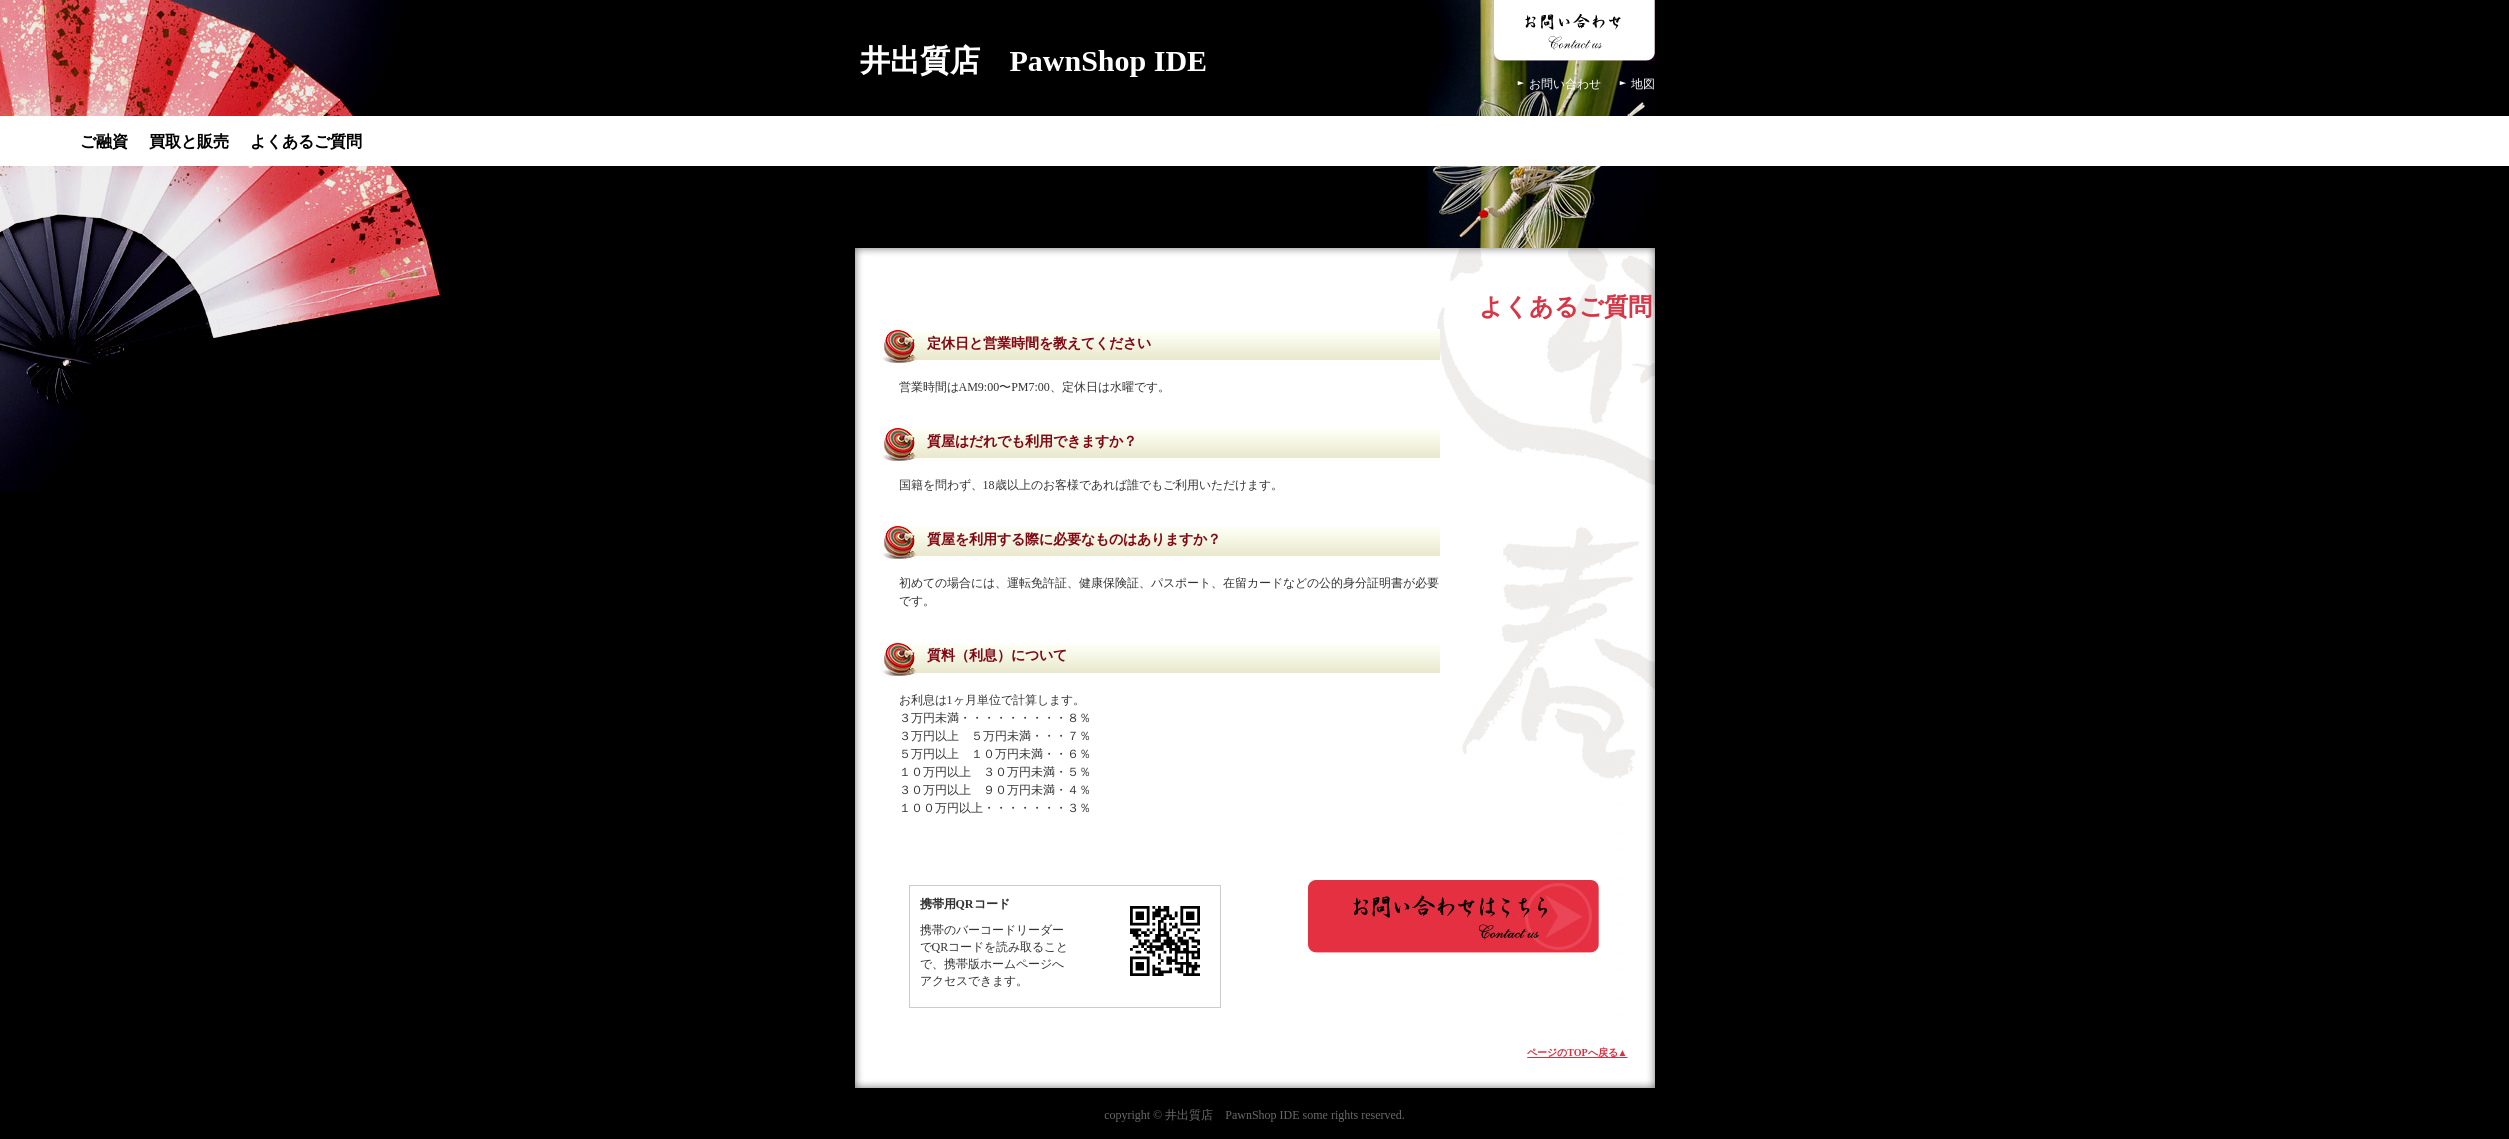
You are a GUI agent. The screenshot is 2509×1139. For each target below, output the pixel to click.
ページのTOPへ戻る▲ (1577, 1052)
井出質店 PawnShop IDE (1034, 60)
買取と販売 (189, 141)
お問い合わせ (1565, 84)
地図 (1643, 84)
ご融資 (104, 141)
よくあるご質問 (306, 141)
